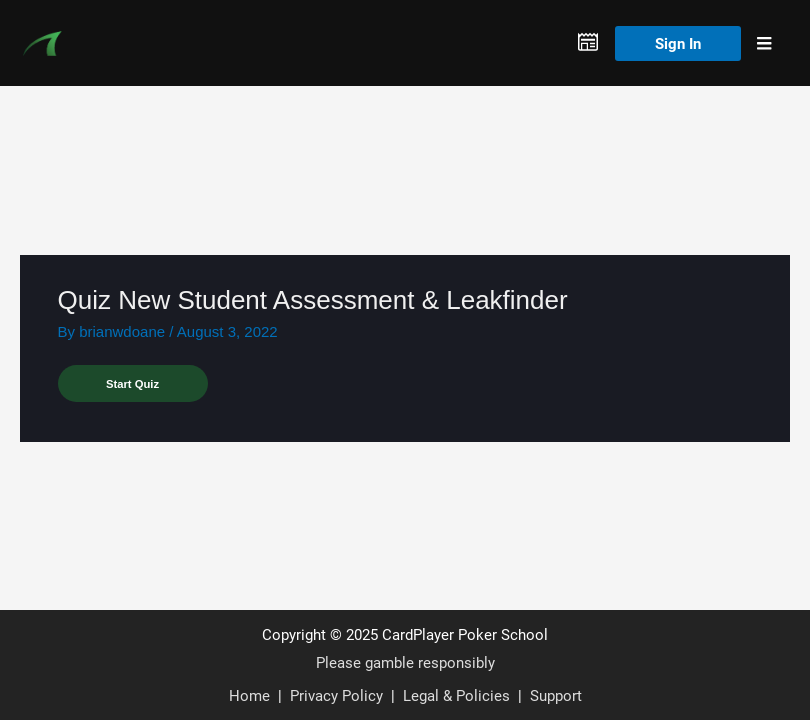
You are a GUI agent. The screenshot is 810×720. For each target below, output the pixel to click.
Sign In (678, 43)
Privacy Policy (336, 695)
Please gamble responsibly (405, 662)
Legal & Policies (456, 695)
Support (556, 695)
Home (249, 695)
